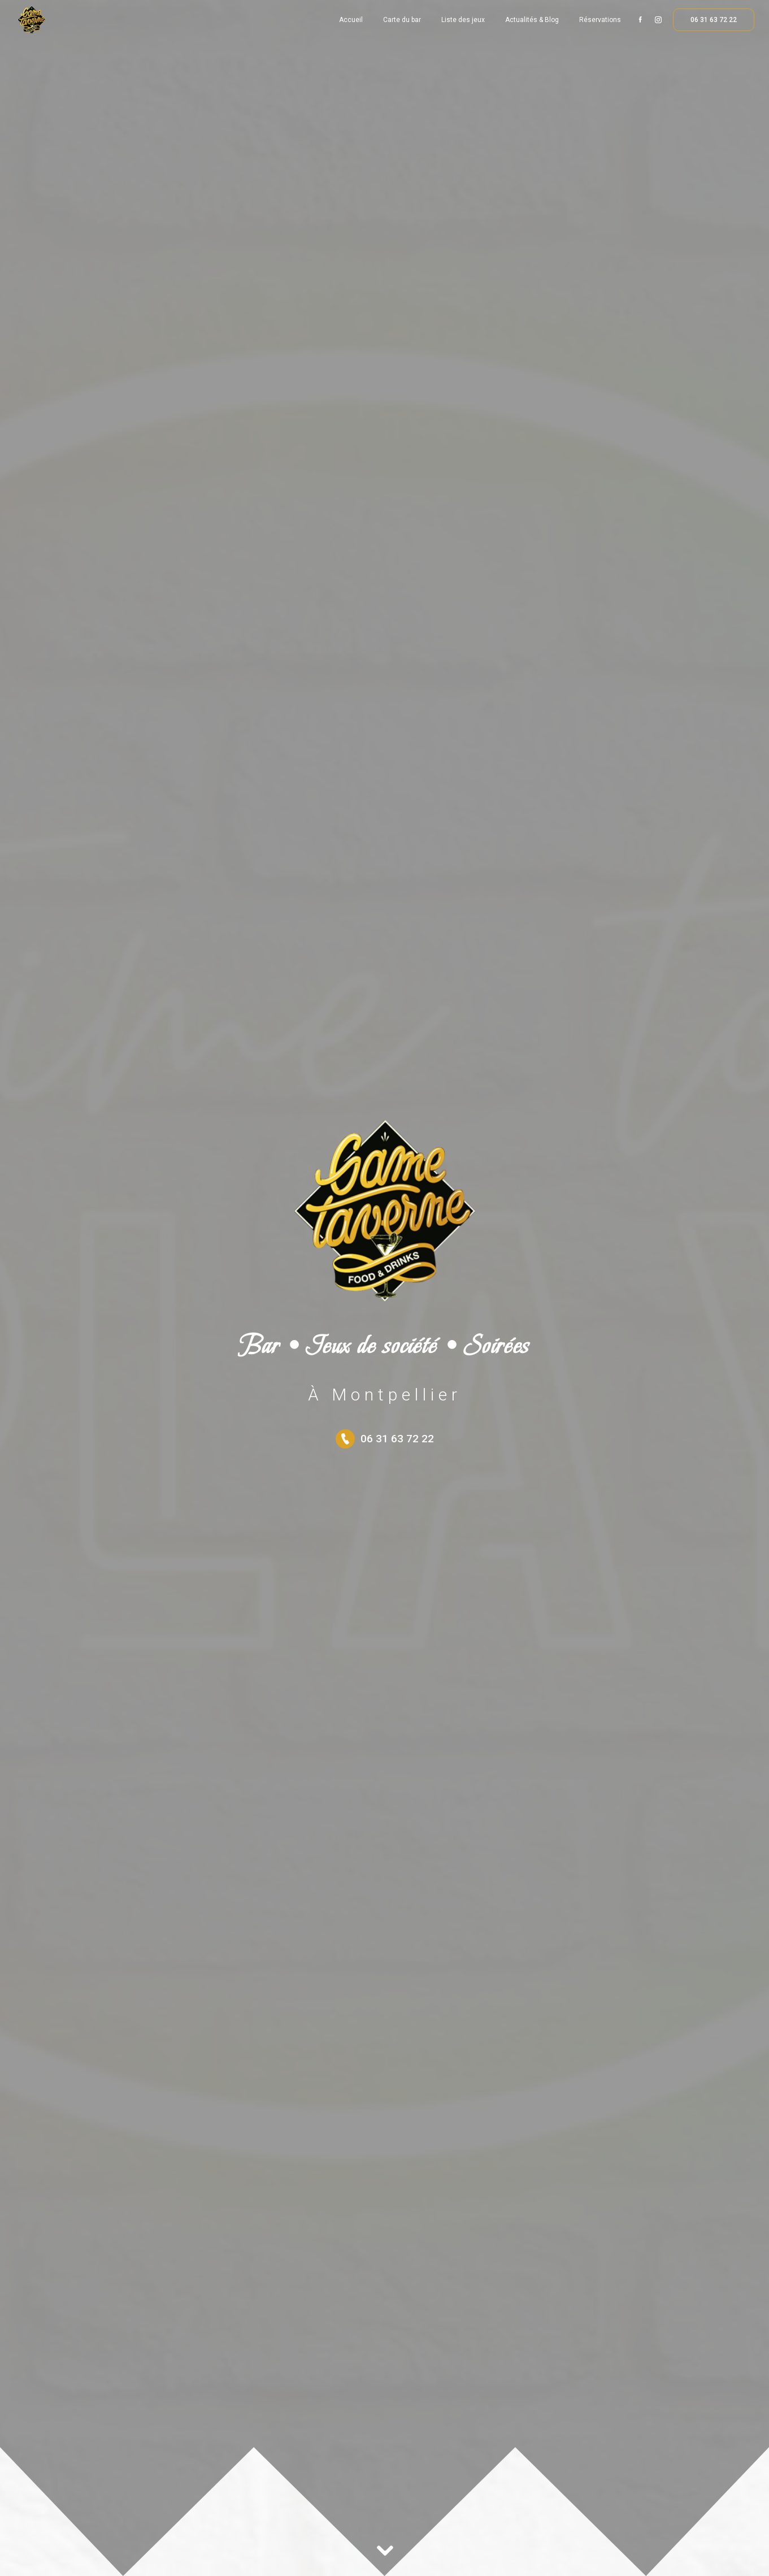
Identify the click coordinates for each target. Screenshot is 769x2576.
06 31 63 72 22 (713, 20)
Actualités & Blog (532, 20)
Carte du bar (402, 20)
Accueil (351, 20)
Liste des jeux (463, 20)
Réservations (600, 20)
